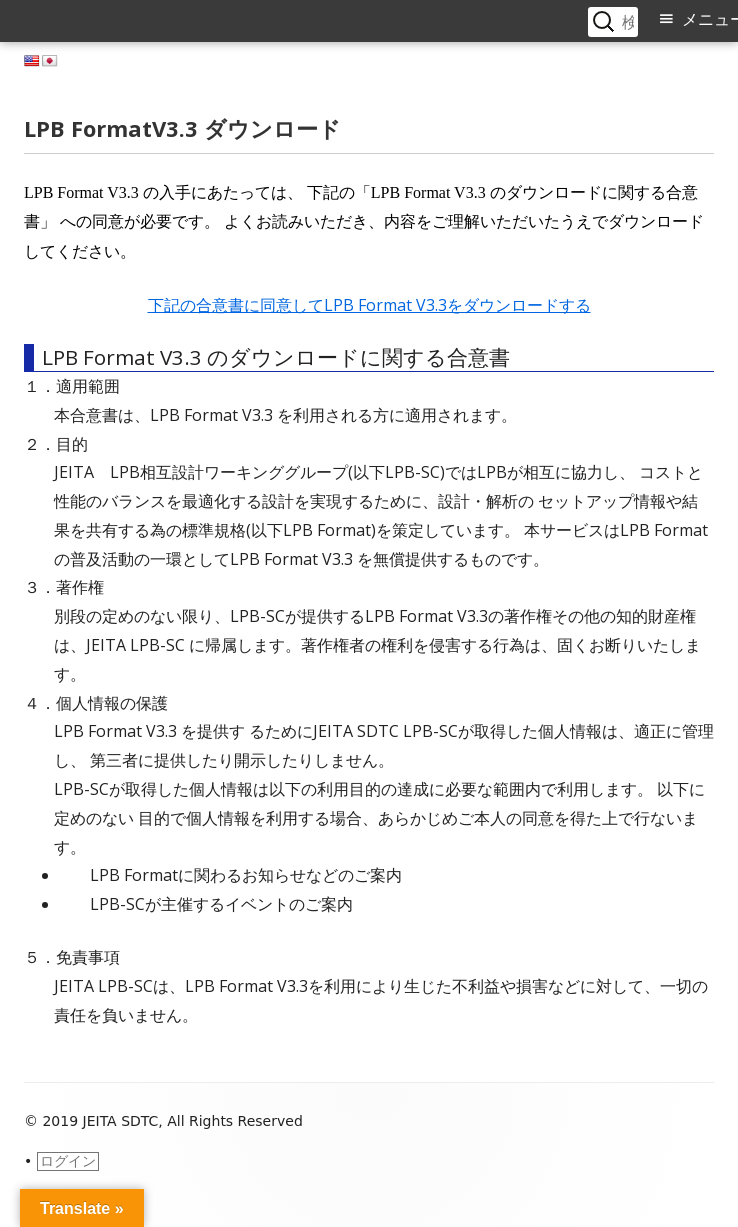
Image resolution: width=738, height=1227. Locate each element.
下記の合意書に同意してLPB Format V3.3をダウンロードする (369, 305)
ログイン (68, 1161)
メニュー (710, 19)
